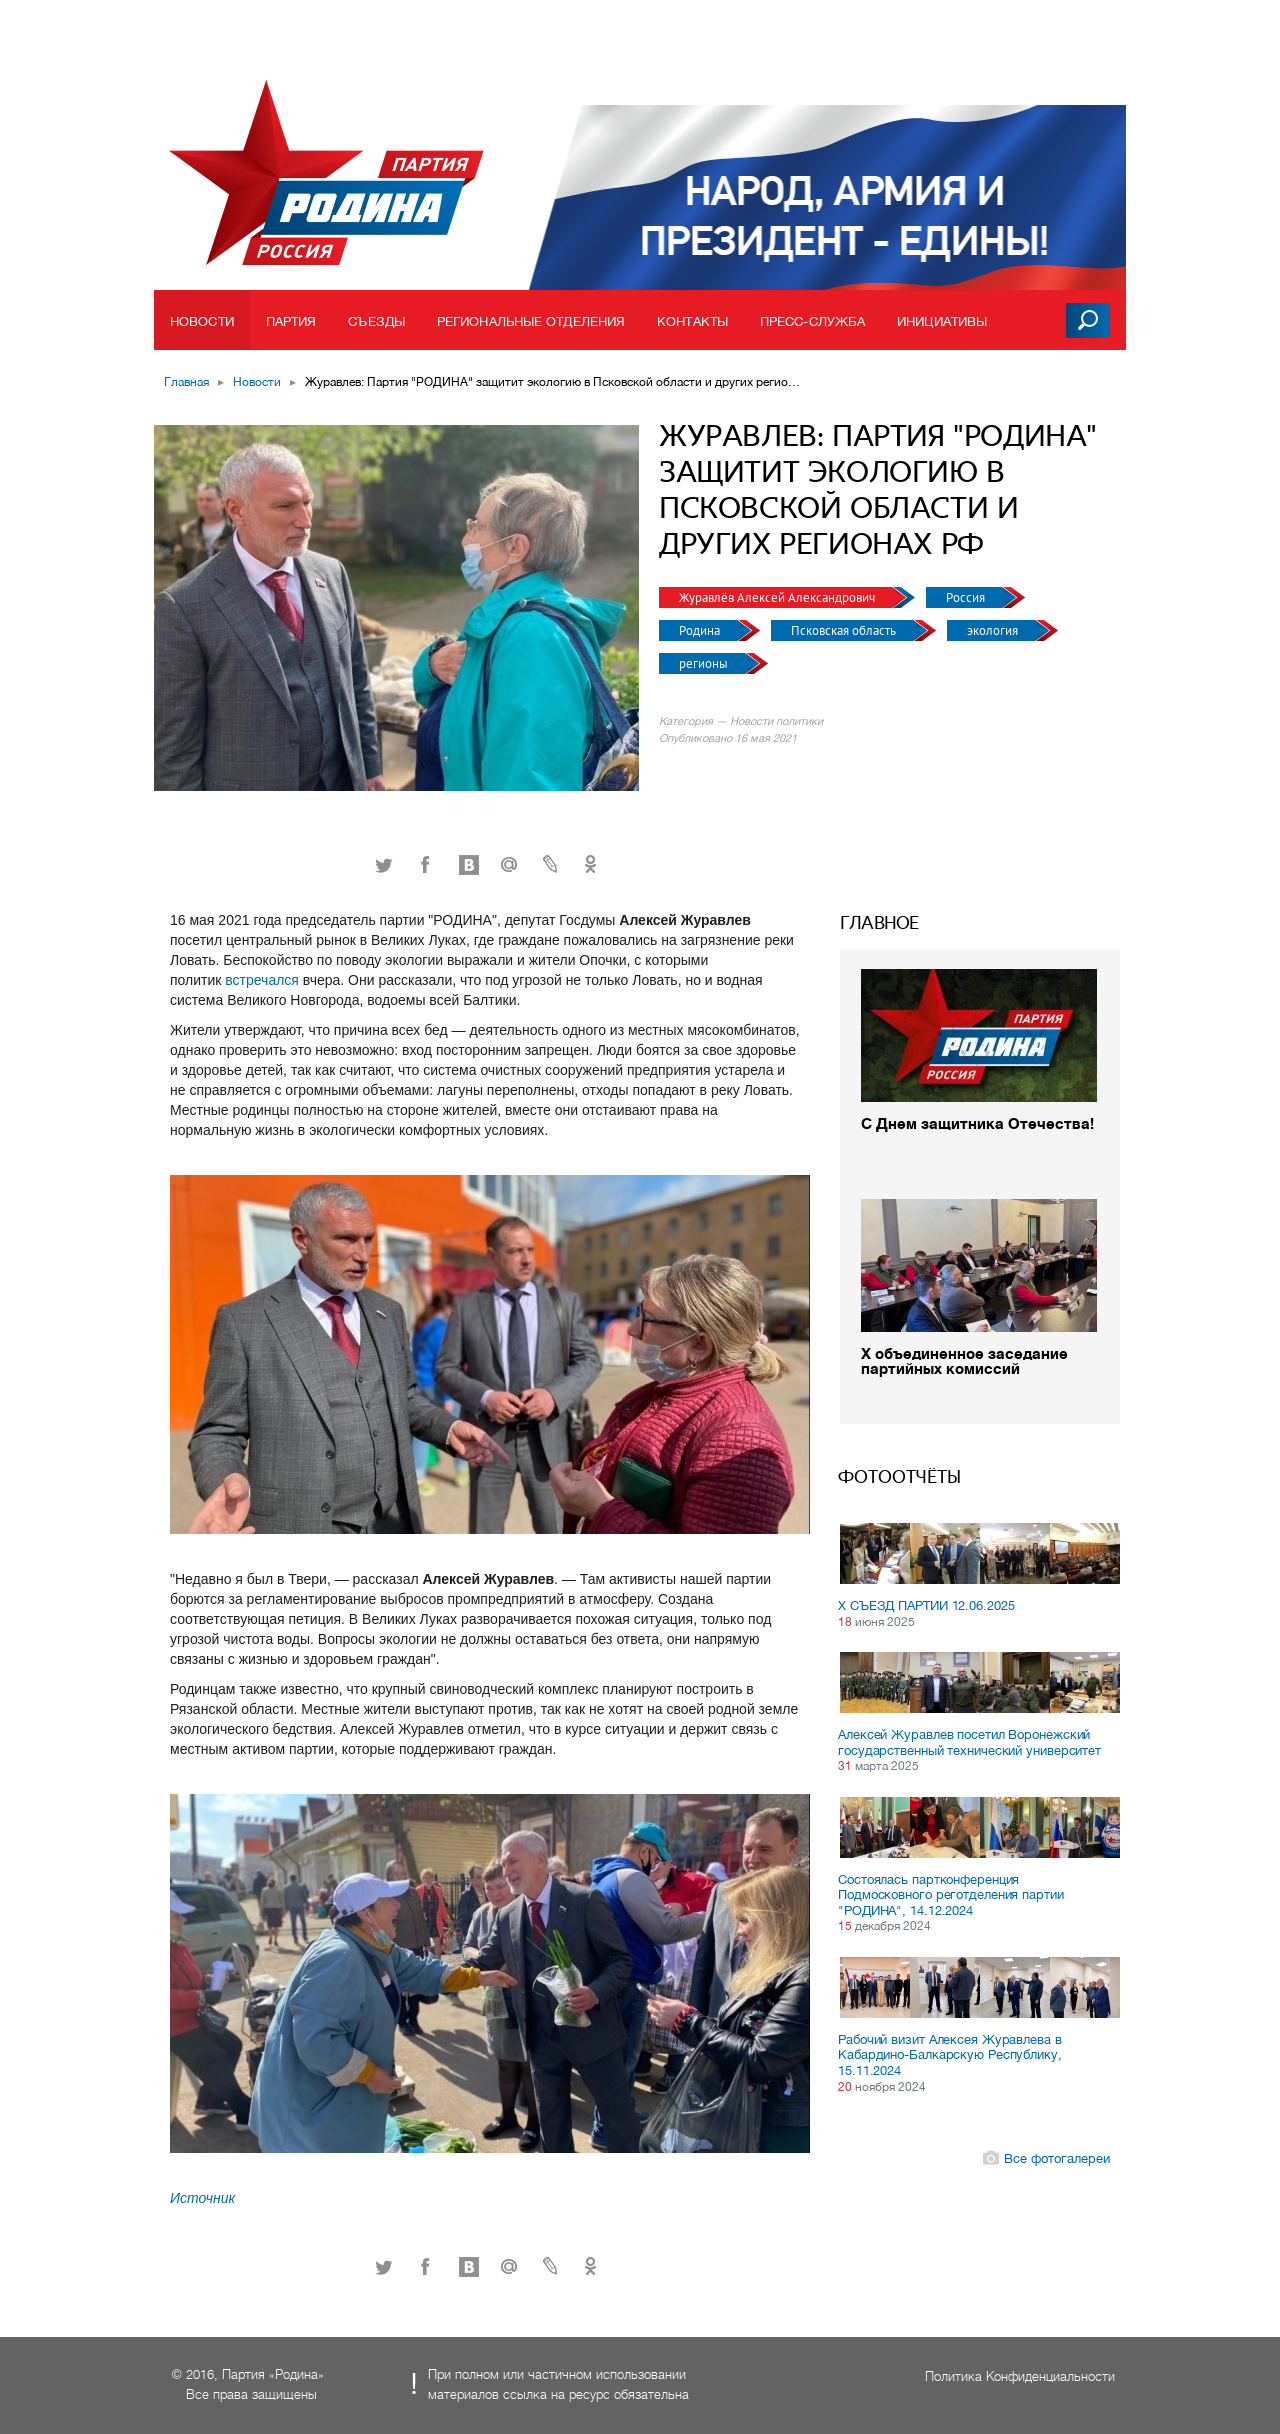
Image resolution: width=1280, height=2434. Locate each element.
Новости (202, 321)
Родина (701, 630)
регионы (705, 663)
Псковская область (845, 630)
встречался (264, 980)
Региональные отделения (531, 321)
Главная (186, 382)
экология (994, 630)
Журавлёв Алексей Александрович (778, 597)
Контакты (692, 321)
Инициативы (942, 321)
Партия (291, 321)
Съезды (376, 321)
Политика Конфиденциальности (1020, 2376)
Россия (967, 597)
